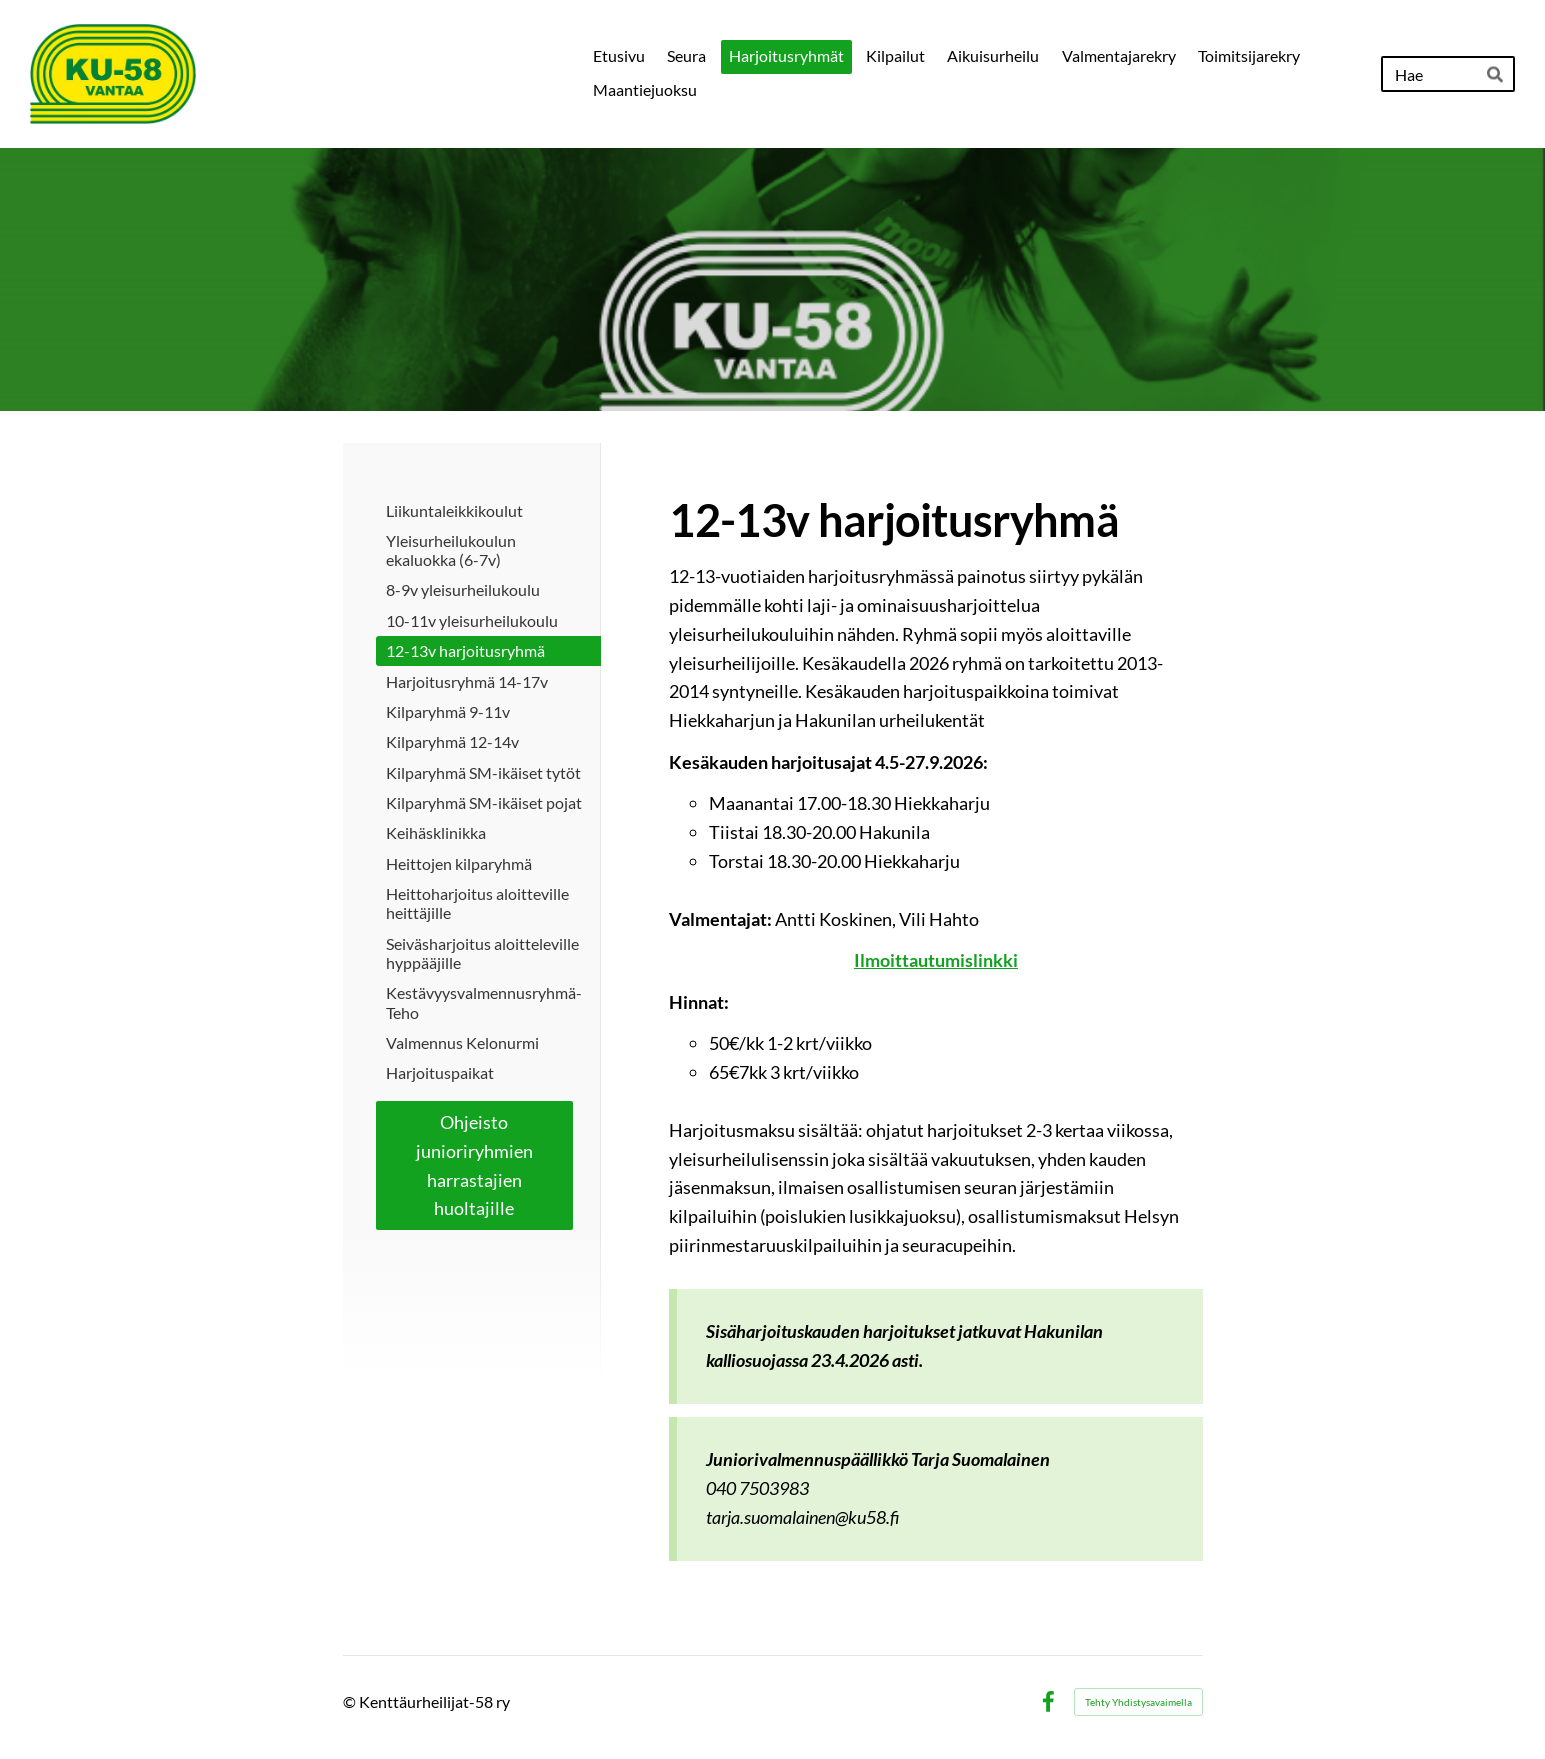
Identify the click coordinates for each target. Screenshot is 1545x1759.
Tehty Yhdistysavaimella (1138, 1702)
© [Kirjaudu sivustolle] (351, 1701)
